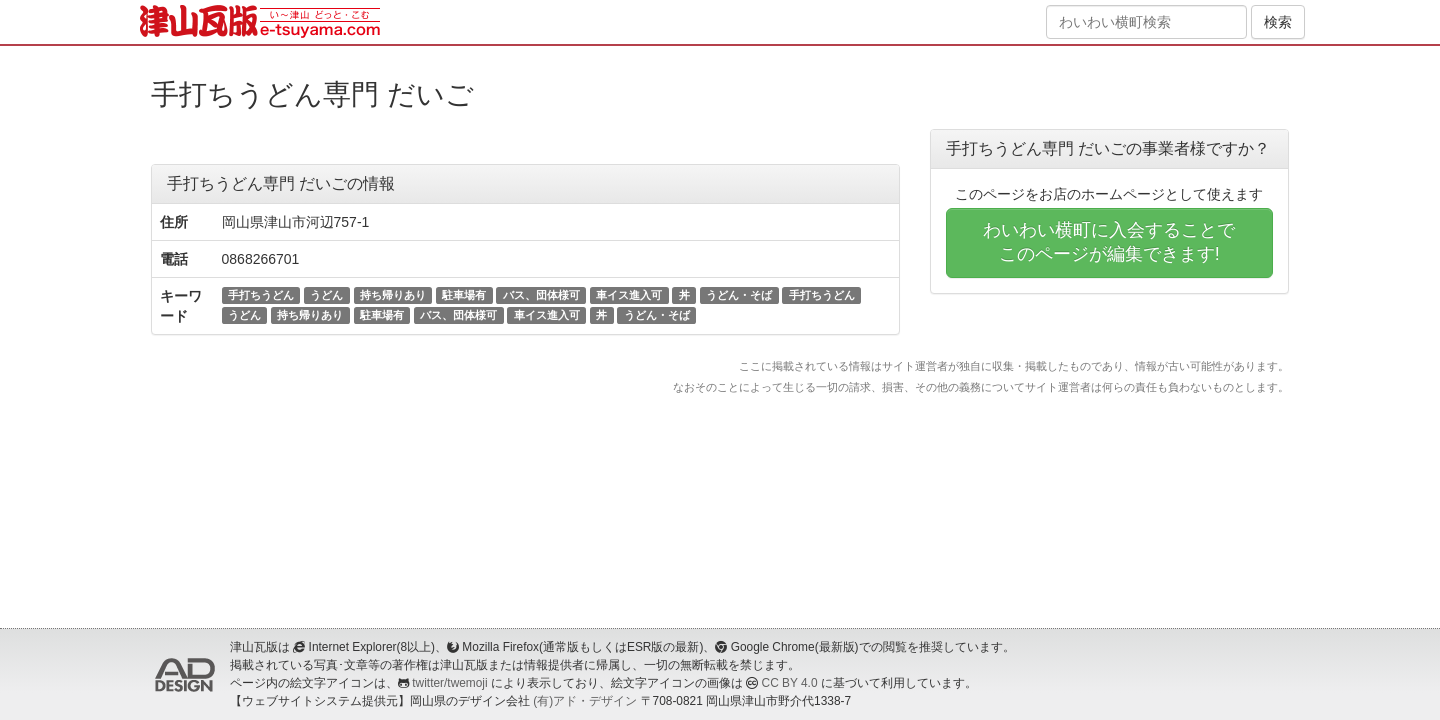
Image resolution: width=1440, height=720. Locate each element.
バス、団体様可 (541, 295)
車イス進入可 (629, 295)
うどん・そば (739, 295)
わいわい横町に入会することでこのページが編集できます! (1109, 242)
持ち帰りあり (393, 295)
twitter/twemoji (449, 683)
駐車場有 (464, 295)
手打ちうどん (261, 295)
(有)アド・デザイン (585, 701)
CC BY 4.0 (790, 683)
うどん (326, 295)
